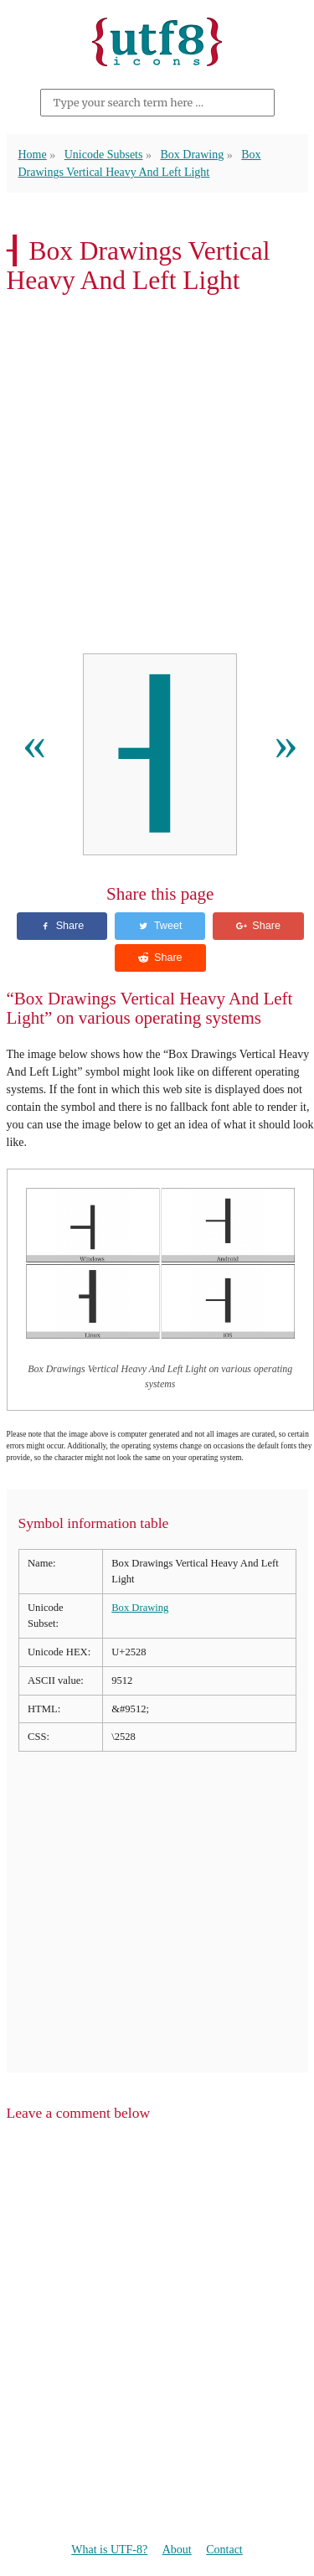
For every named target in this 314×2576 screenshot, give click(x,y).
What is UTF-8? (109, 2549)
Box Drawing (192, 154)
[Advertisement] (157, 479)
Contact (224, 2549)
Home (32, 154)
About (177, 2549)
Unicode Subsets (103, 154)
